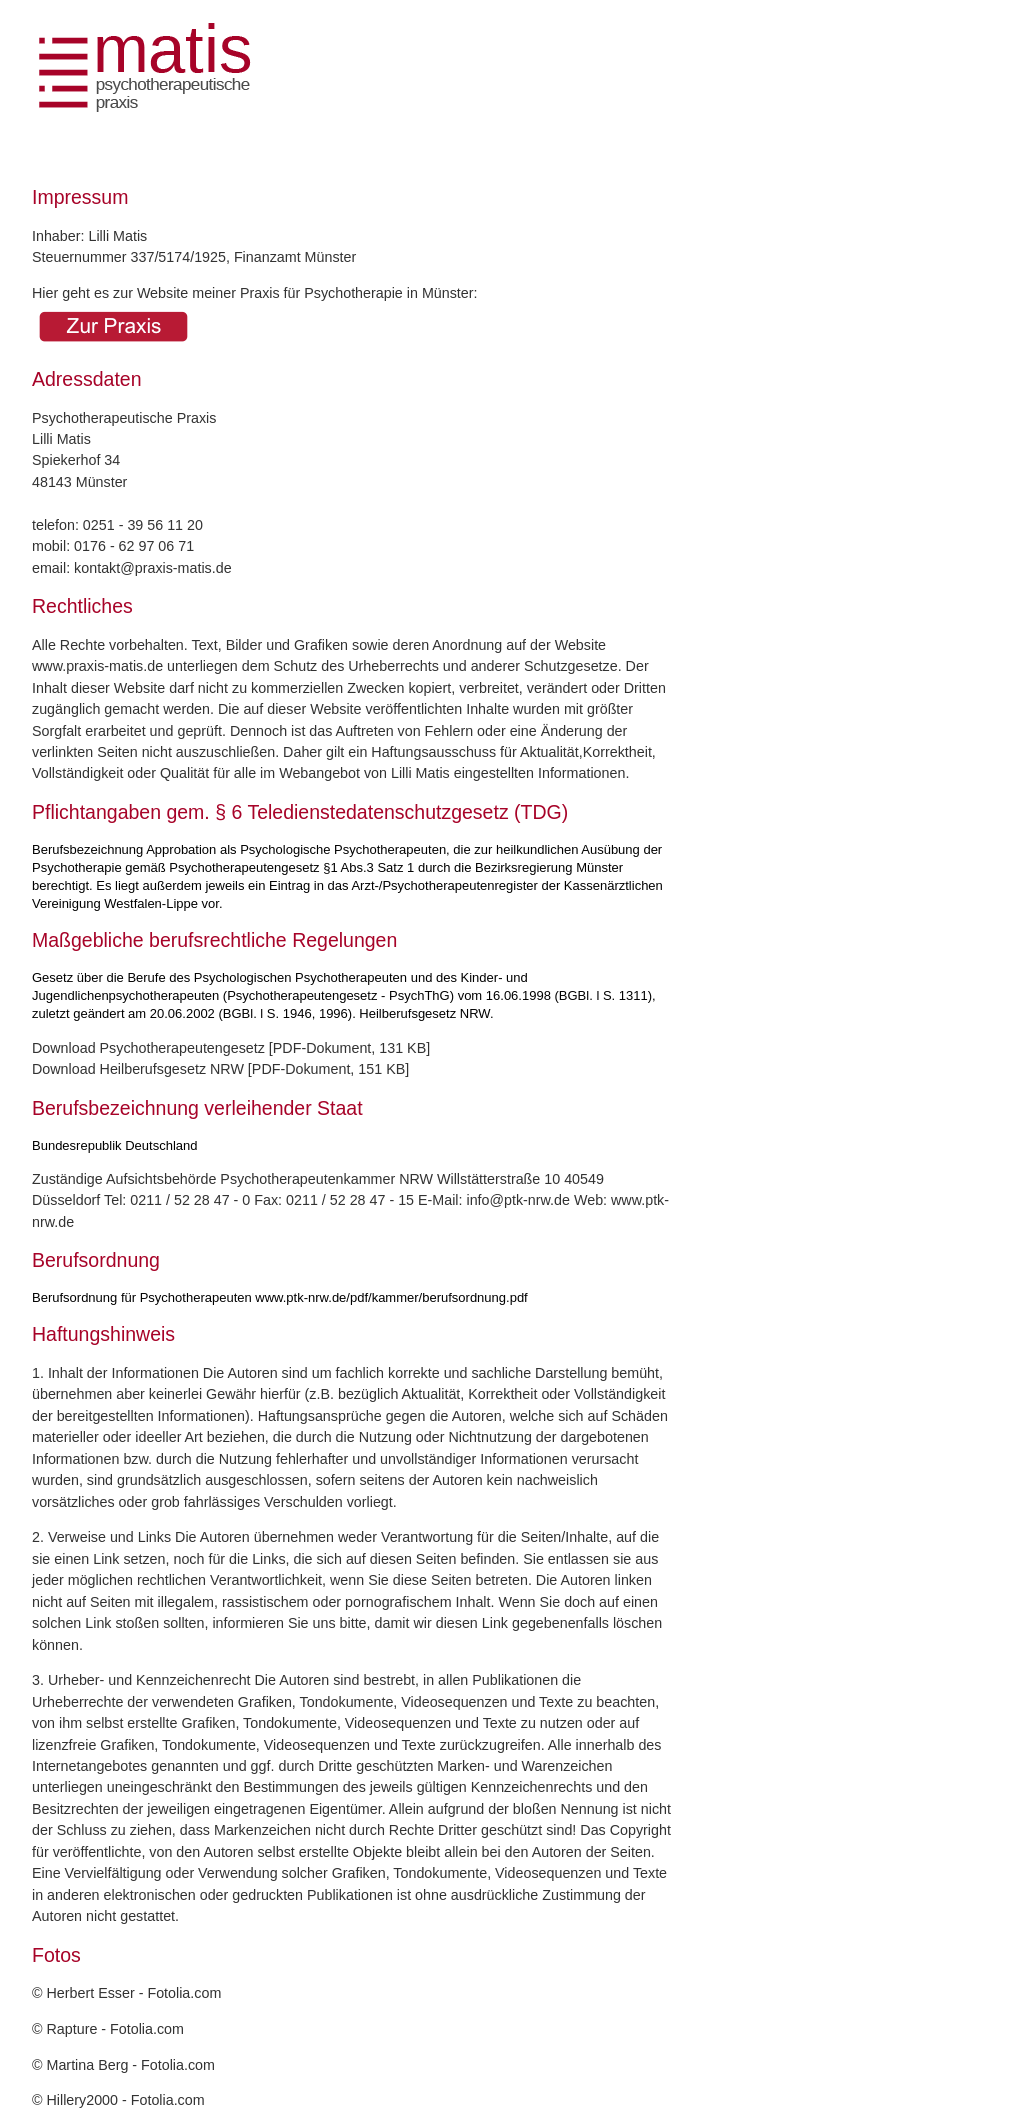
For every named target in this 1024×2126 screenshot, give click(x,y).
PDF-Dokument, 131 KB (349, 1048)
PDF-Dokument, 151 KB (328, 1069)
